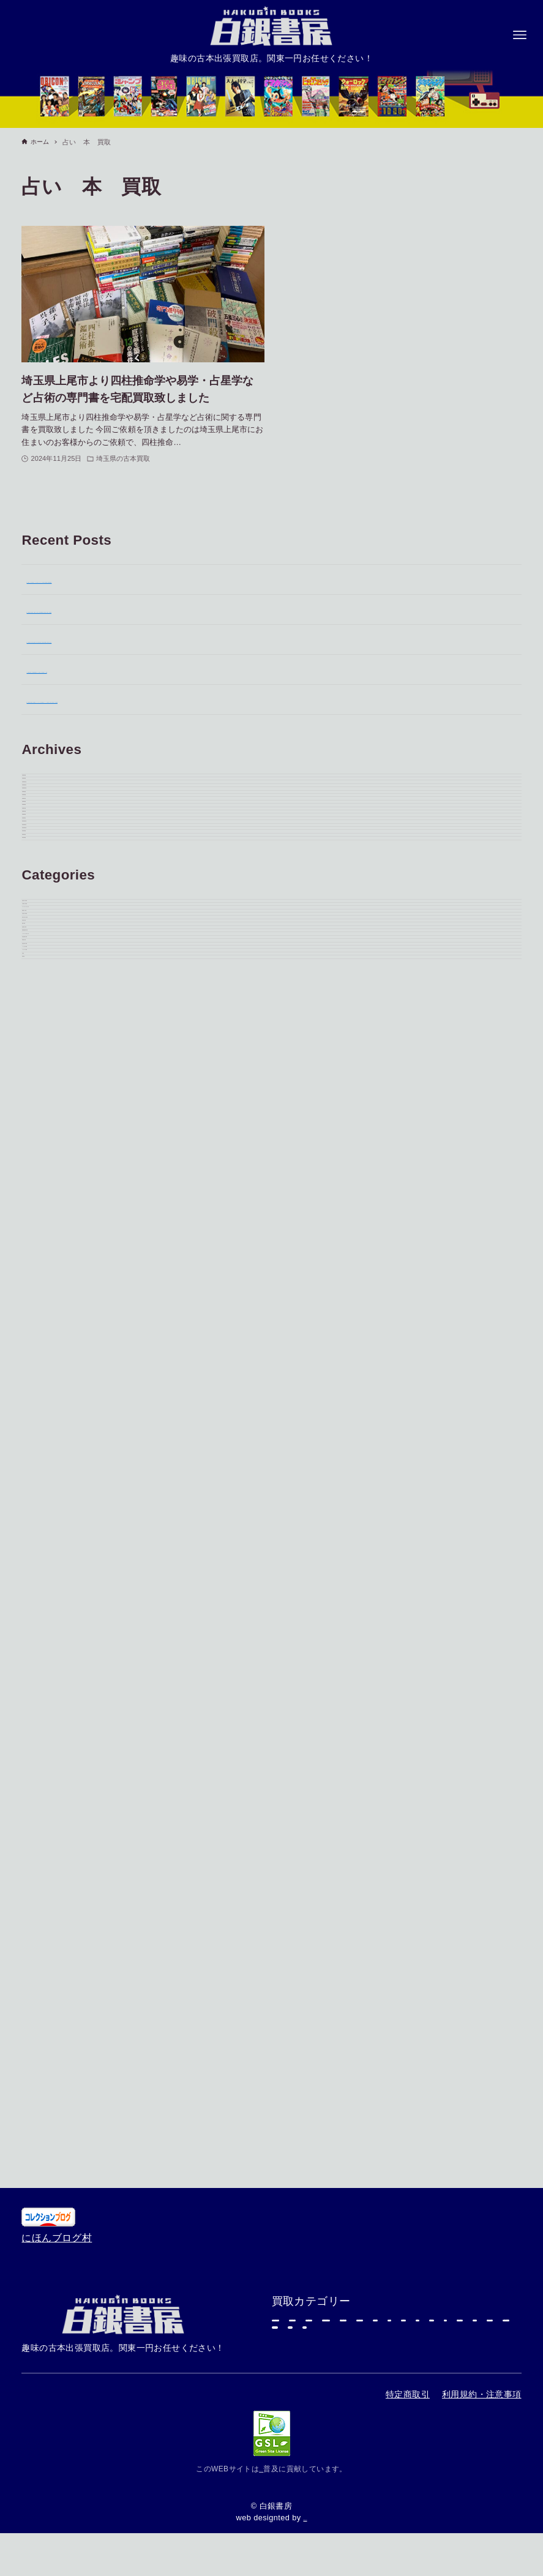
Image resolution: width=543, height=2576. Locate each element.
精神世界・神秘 (61, 1537)
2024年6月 (50, 1358)
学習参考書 (307, 2342)
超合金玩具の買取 (66, 1837)
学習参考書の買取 (66, 1777)
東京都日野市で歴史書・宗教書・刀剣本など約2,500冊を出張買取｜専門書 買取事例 (216, 608)
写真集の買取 (56, 1627)
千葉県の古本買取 (66, 1477)
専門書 (376, 2224)
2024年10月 (53, 1268)
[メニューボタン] (519, 35)
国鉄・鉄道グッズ (322, 2312)
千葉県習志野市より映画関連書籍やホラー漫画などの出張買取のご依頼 (187, 668)
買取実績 (46, 1957)
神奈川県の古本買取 (71, 1597)
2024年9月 (50, 1298)
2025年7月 (50, 998)
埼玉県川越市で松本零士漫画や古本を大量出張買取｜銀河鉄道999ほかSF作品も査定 (217, 638)
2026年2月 (50, 818)
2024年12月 (53, 1208)
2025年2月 (50, 1148)
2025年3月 (50, 1118)
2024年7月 (50, 1328)
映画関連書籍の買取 (71, 1717)
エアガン (401, 2283)
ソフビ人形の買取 (66, 1867)
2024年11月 (53, 1238)
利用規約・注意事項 (482, 2394)
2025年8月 (50, 968)
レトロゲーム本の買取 (76, 1747)
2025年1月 (50, 1178)
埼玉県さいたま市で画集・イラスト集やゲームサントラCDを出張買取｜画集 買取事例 (221, 578)
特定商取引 (408, 2394)
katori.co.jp (305, 2517)
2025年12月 (53, 848)
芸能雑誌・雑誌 (317, 2283)
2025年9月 (50, 938)
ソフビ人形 (366, 2254)
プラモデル (307, 2224)
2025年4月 (50, 1088)
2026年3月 (50, 788)
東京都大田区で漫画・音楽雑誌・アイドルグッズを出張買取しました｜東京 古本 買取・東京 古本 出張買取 (268, 698)
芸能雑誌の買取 (61, 1687)
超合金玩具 (446, 2224)
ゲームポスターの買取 (76, 1507)
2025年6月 (50, 1028)
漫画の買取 (51, 1657)
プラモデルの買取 (66, 1897)
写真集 (41, 1927)
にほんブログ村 (56, 2042)
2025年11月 (53, 878)
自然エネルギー (261, 2469)
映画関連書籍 (481, 2283)
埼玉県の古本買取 (66, 1567)
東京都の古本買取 (66, 1447)
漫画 (431, 2254)
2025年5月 (50, 1058)
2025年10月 (53, 908)
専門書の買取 (56, 1807)
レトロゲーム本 (426, 2312)
